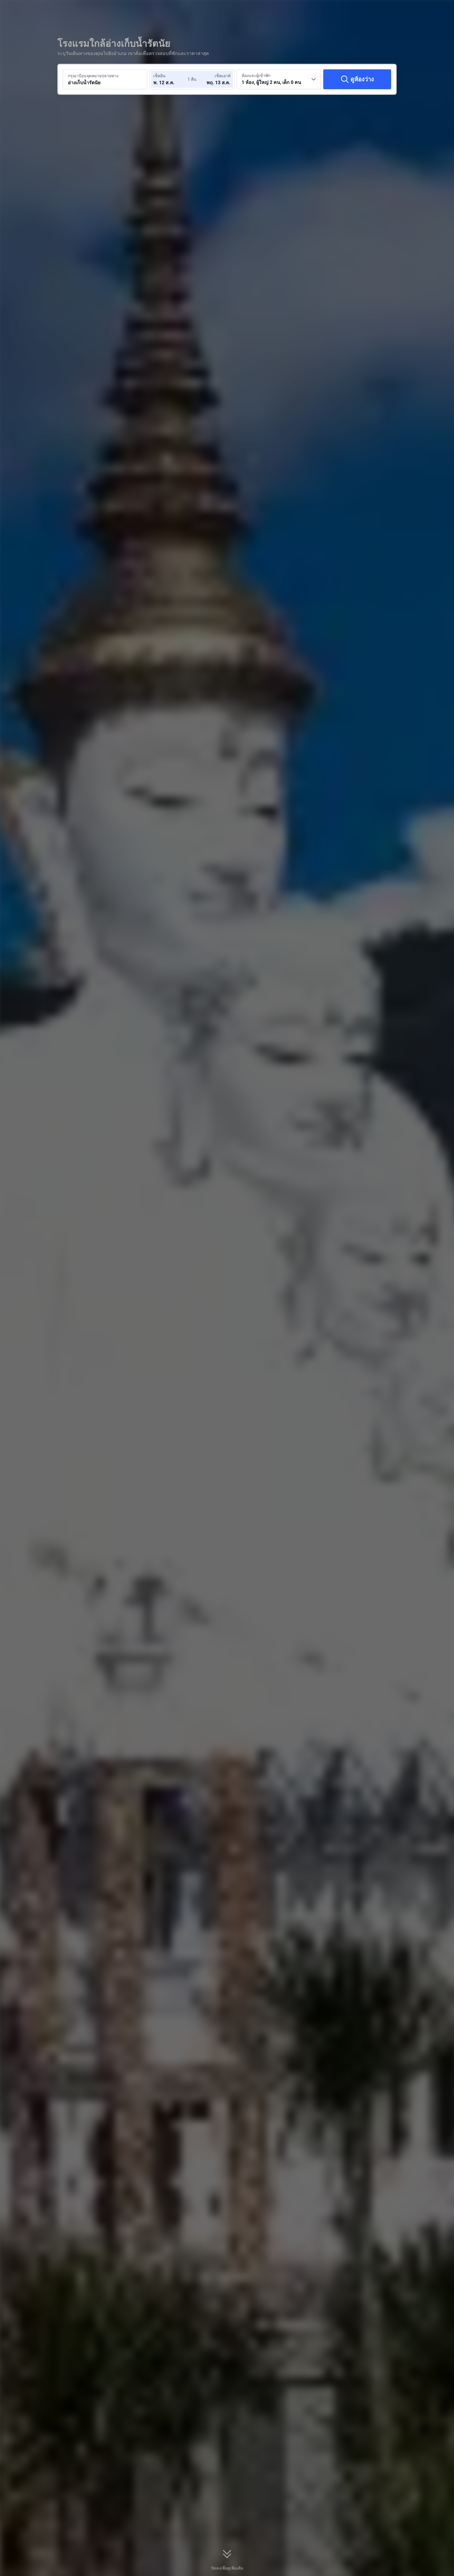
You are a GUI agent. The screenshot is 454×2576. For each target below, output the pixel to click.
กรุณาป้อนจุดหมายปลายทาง (93, 75)
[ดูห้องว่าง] (357, 79)
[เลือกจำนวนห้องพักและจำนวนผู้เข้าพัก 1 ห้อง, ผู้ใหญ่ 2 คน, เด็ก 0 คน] (279, 79)
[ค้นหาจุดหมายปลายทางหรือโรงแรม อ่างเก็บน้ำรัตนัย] (105, 79)
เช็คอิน (159, 75)
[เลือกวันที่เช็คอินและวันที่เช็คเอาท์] (171, 79)
